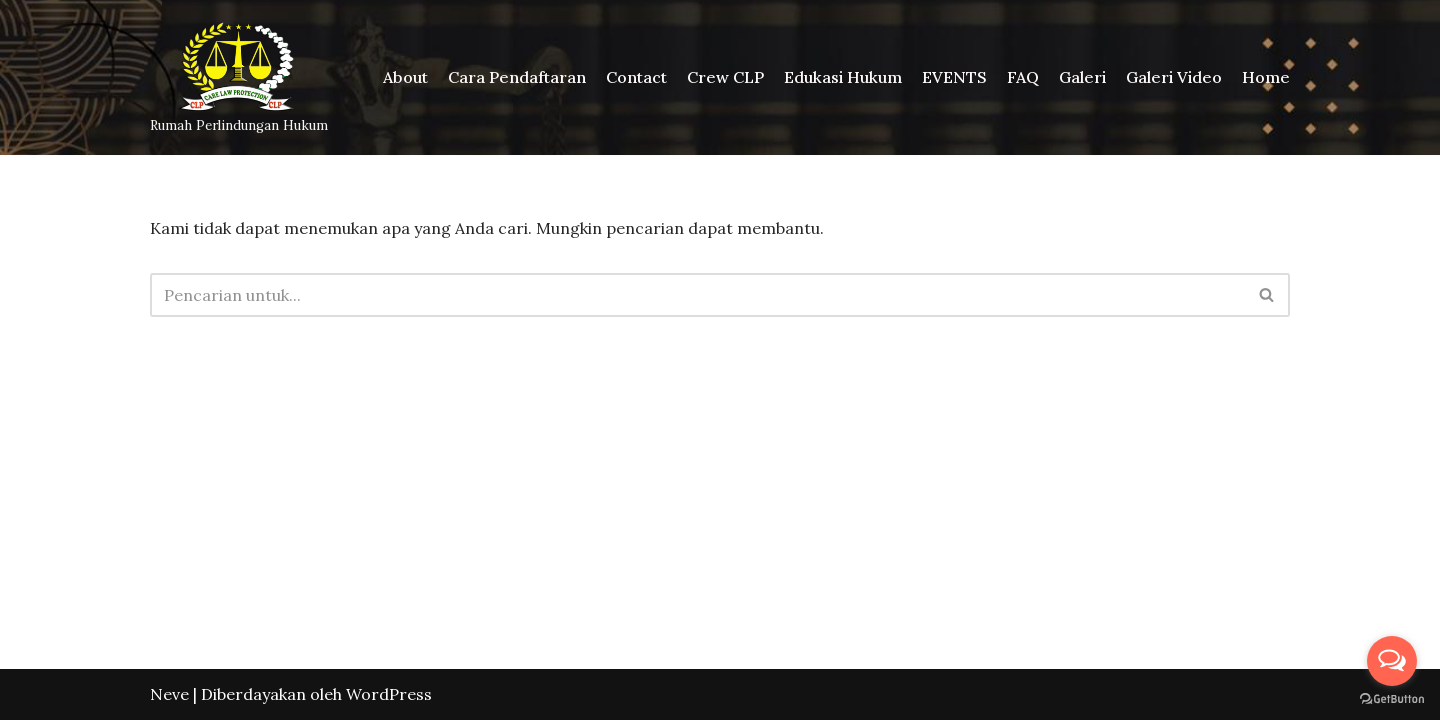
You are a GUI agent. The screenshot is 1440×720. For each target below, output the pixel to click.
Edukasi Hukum (843, 77)
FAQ (1023, 77)
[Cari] (697, 295)
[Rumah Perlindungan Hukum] (239, 77)
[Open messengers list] (1392, 661)
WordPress (389, 694)
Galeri (1082, 77)
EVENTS (954, 77)
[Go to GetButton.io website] (1392, 699)
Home (1266, 77)
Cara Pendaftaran (517, 77)
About (405, 77)
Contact (636, 77)
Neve (169, 694)
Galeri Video (1174, 77)
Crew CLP (725, 77)
